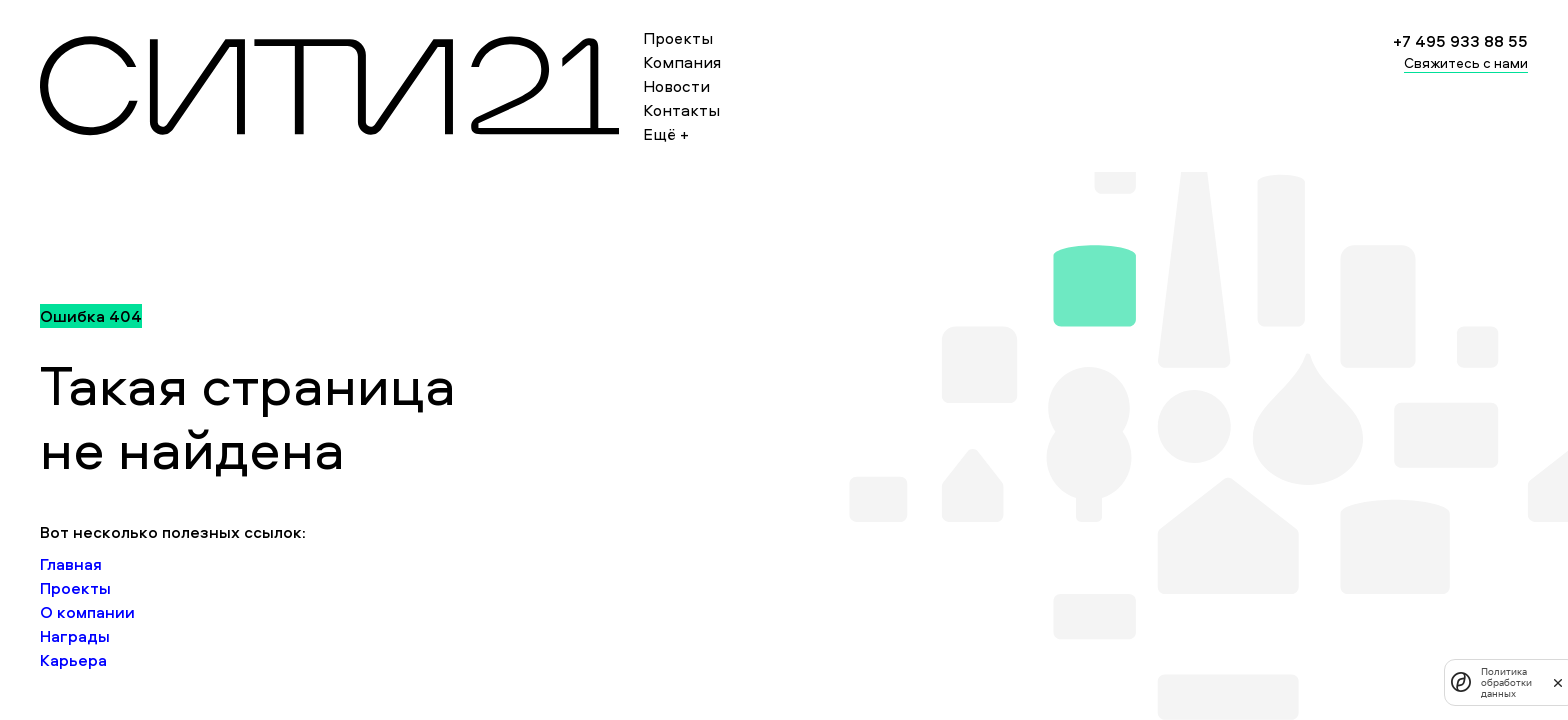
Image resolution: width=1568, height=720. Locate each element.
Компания (682, 62)
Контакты (681, 110)
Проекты (678, 38)
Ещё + (666, 134)
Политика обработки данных (1506, 682)
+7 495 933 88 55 (1460, 41)
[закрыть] (1558, 682)
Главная (71, 564)
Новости (676, 86)
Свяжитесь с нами (1466, 62)
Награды (75, 636)
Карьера (73, 660)
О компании (87, 612)
